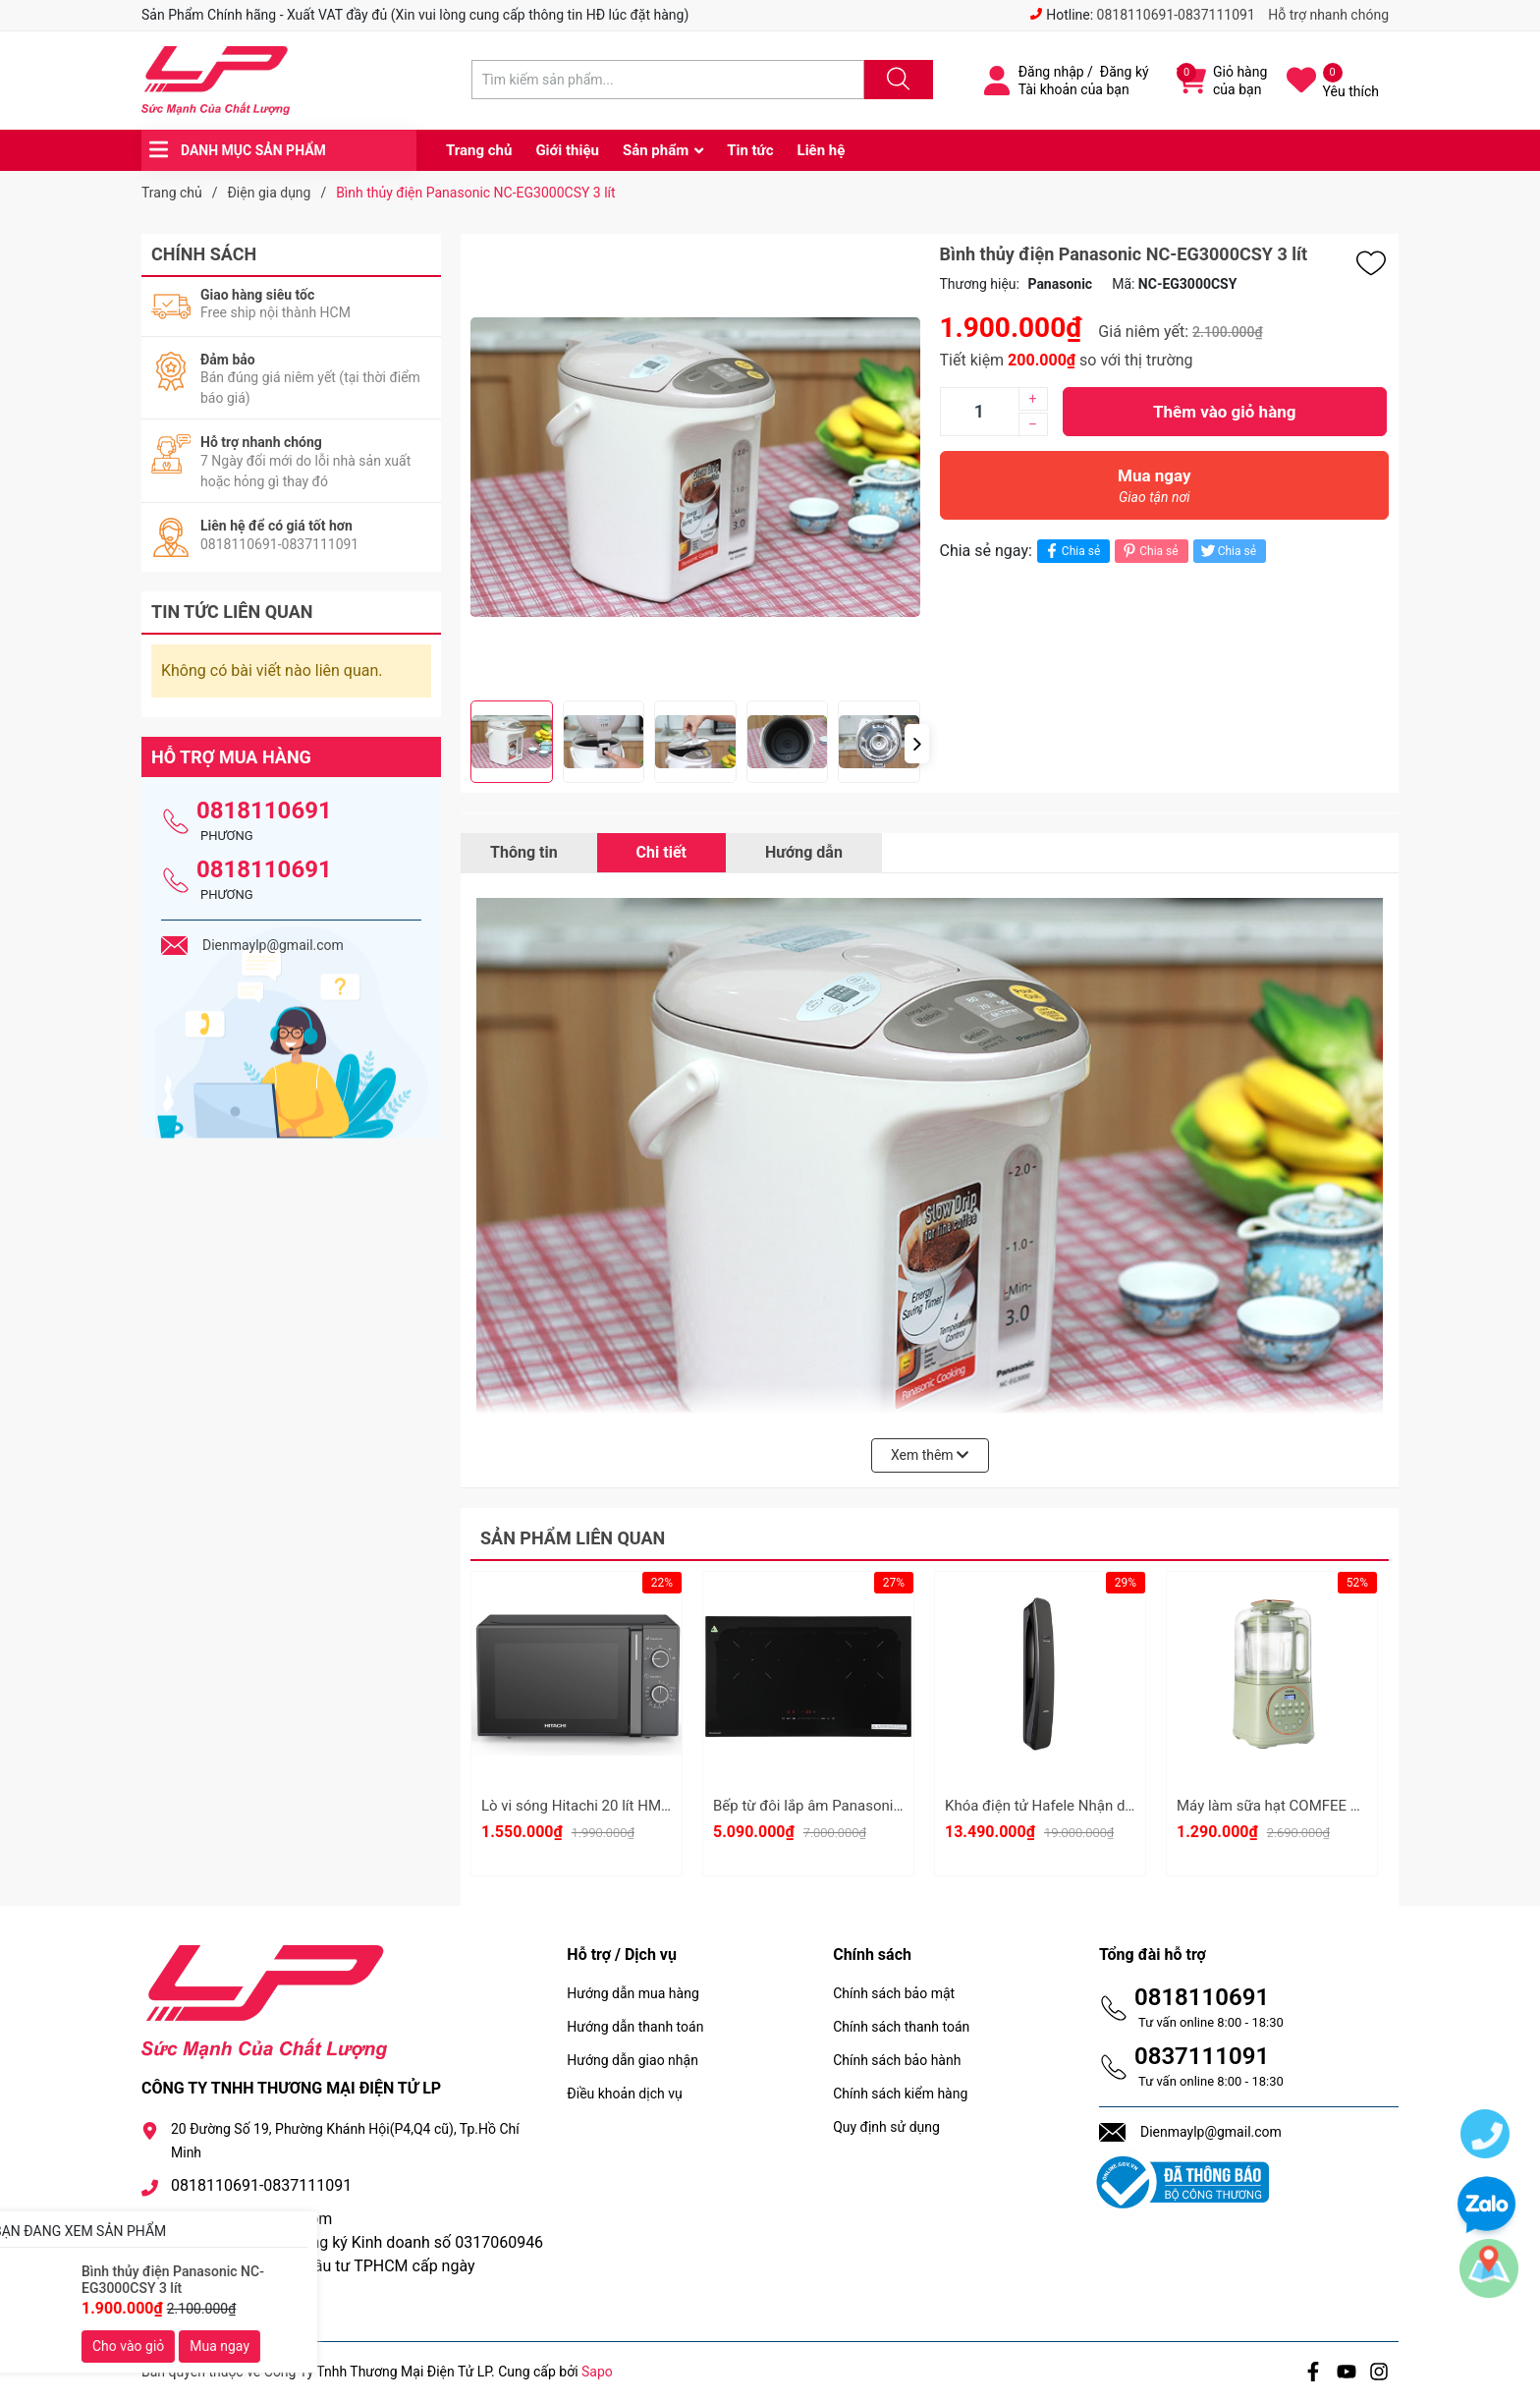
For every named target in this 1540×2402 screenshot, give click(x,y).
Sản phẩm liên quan (572, 1538)
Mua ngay (1155, 491)
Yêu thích (1351, 91)
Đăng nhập (1051, 72)
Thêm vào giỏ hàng (1224, 411)
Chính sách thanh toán (901, 2027)
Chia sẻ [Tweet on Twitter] (1227, 550)
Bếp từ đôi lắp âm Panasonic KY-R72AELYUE (858, 1806)
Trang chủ (479, 150)
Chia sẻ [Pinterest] (1149, 550)
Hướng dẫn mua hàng (632, 1993)
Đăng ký (1124, 72)
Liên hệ (822, 150)
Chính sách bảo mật (894, 1993)
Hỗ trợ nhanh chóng (1328, 15)
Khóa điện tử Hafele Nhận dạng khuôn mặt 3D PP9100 (1122, 1806)
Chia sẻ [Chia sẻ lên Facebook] (1071, 550)
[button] (917, 743)
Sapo (597, 2371)
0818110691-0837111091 (1176, 15)
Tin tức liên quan (232, 611)
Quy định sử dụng (886, 2127)
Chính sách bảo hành (897, 2060)
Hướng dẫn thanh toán (635, 2027)
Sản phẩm (655, 150)
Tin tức (750, 150)
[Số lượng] (979, 411)
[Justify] (895, 79)
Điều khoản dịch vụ (624, 2093)
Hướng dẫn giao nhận (632, 2060)
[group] (695, 467)
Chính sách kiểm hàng (900, 2093)
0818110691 (264, 810)
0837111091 (1201, 2056)
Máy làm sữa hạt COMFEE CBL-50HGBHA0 (1316, 1806)
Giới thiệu (567, 150)
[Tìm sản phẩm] (667, 79)
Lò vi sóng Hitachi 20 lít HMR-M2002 (600, 1806)
